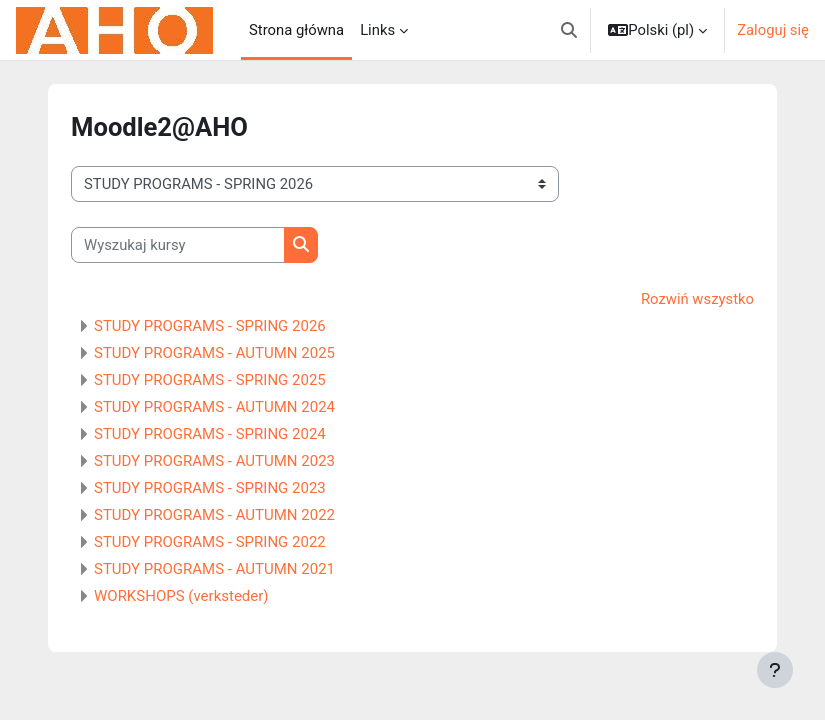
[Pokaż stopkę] (775, 670)
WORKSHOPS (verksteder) (181, 596)
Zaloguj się (773, 30)
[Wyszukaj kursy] (178, 245)
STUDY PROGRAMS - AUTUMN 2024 (214, 407)
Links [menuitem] (377, 30)
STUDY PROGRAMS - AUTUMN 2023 (214, 461)
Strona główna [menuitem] (296, 30)
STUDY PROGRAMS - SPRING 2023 (210, 488)
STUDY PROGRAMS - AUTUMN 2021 (214, 569)
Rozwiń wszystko (697, 299)
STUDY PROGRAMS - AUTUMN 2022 (214, 515)
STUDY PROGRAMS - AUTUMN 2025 (214, 353)
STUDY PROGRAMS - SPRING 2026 (210, 326)
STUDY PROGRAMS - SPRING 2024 (210, 434)
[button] (569, 30)
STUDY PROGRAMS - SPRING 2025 (210, 380)
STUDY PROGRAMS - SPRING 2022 (210, 542)
